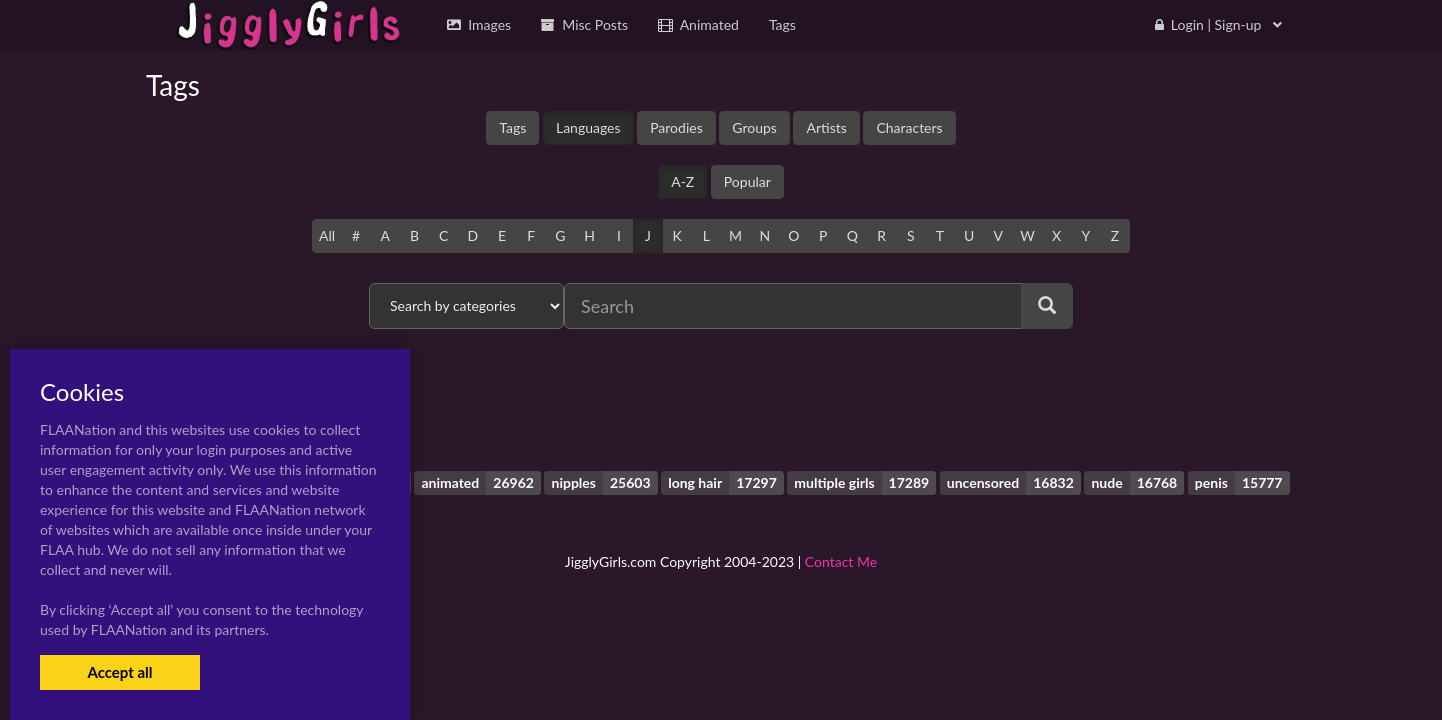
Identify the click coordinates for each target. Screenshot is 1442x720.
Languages (588, 127)
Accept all (119, 672)
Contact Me (841, 561)
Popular (747, 181)
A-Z (682, 181)
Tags (512, 127)
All (327, 235)
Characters (909, 127)
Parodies (676, 127)
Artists (826, 127)
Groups (754, 127)
